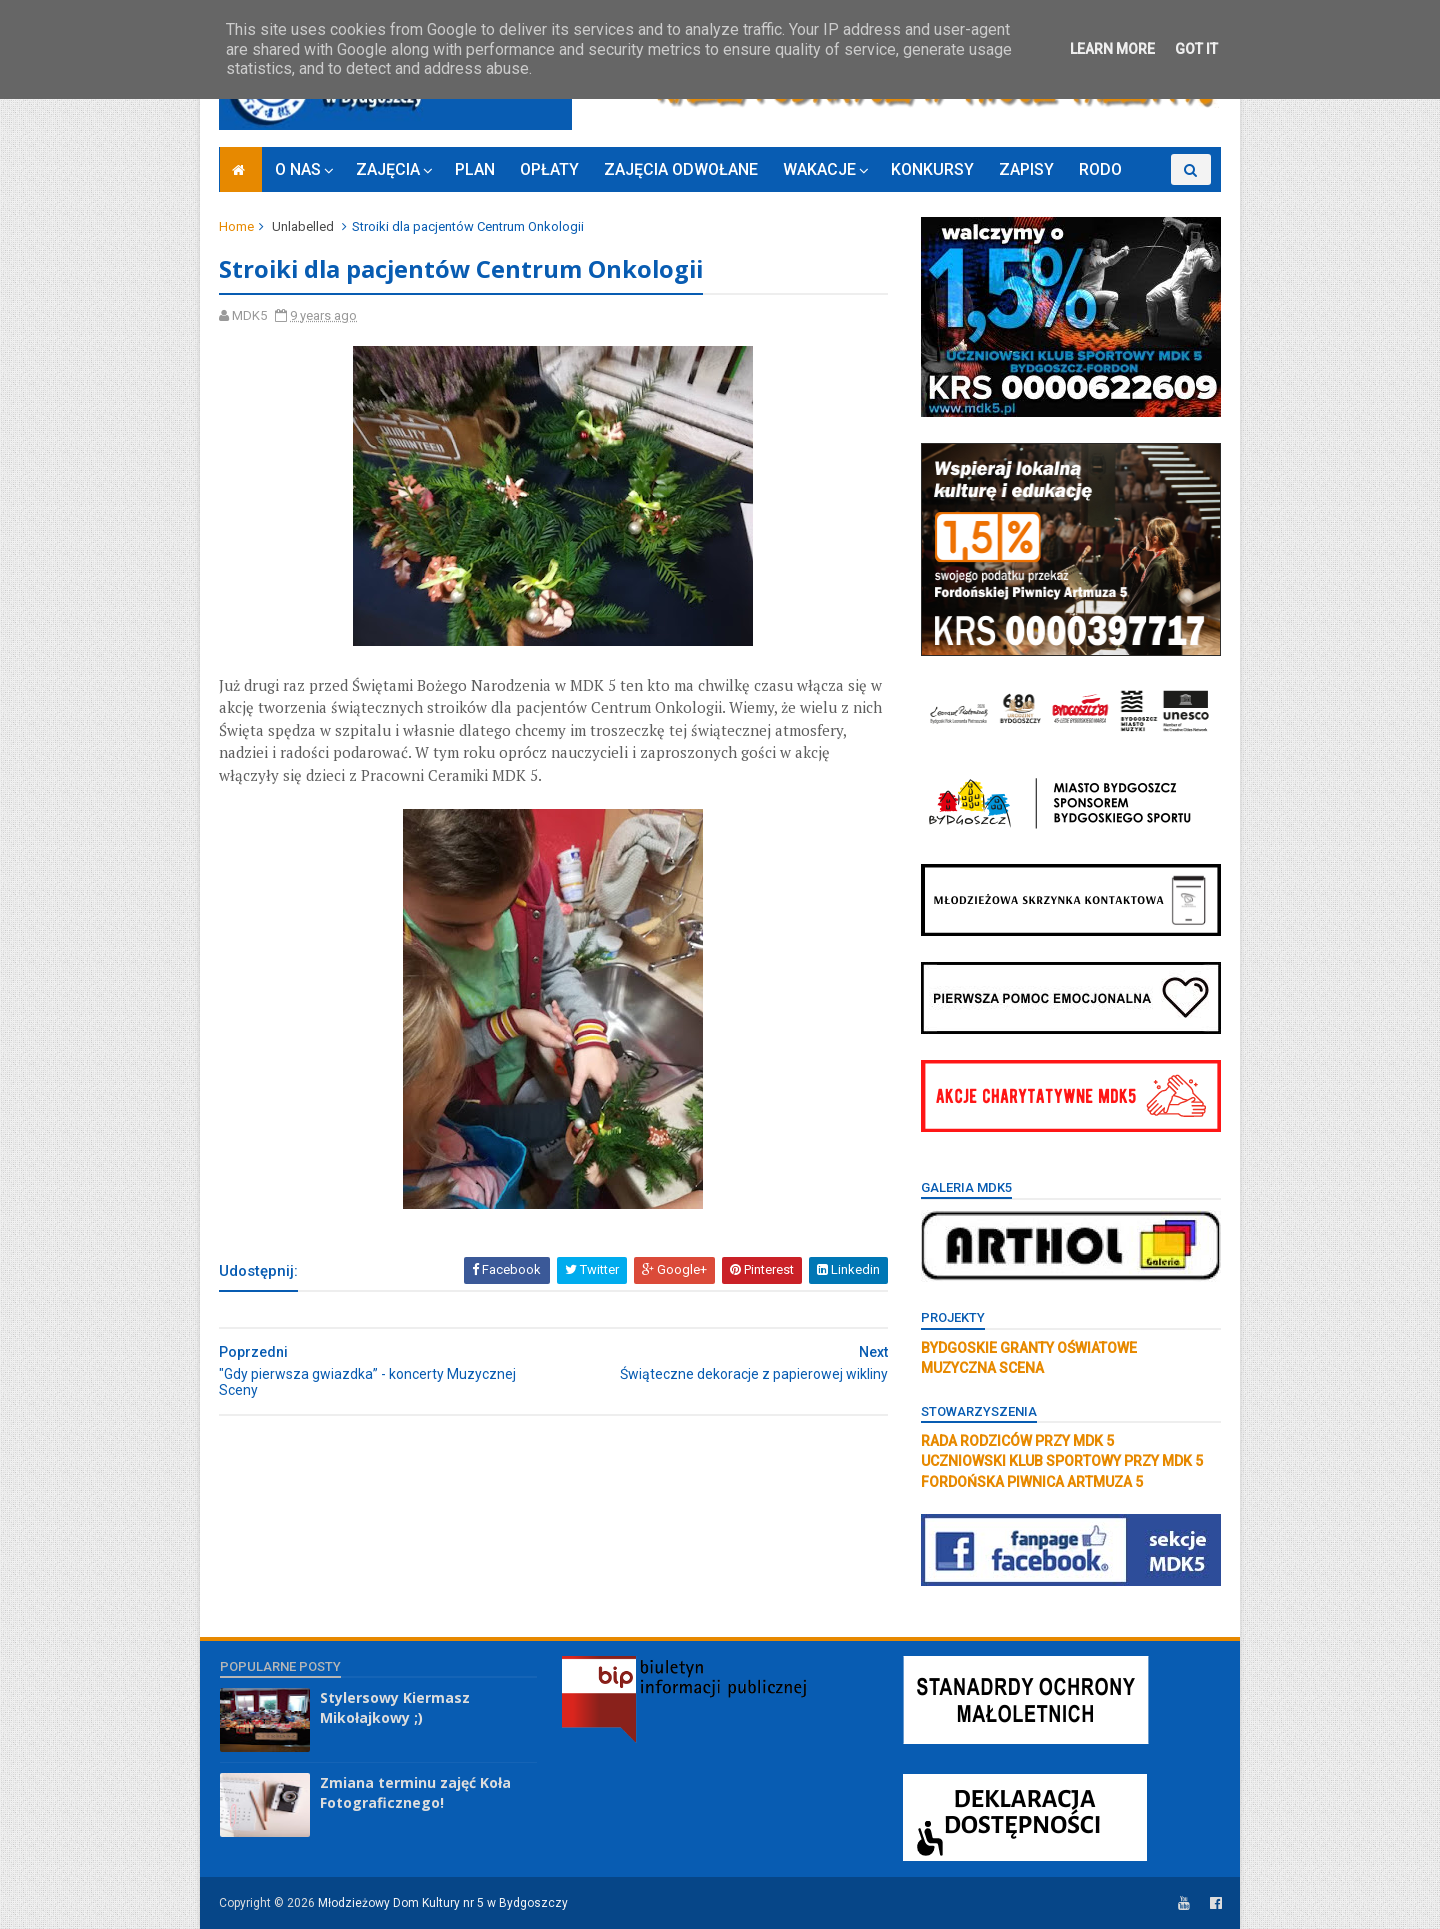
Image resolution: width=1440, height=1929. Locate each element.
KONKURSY (932, 169)
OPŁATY (549, 169)
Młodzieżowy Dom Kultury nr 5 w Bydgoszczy (444, 1903)
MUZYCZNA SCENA (981, 1368)
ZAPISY (1026, 169)
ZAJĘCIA (388, 169)
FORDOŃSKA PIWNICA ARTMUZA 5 (1031, 1482)
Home (237, 226)
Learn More (1112, 49)
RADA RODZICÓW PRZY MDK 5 (1016, 1441)
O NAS (298, 169)
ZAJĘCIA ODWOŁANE (681, 169)
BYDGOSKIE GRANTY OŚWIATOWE (1028, 1348)
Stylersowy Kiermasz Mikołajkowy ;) (395, 1707)
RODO (1100, 169)
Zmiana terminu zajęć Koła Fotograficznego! (415, 1792)
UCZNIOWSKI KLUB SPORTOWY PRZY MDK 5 (1061, 1461)
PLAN (475, 169)
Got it (1196, 49)
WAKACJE (819, 169)
